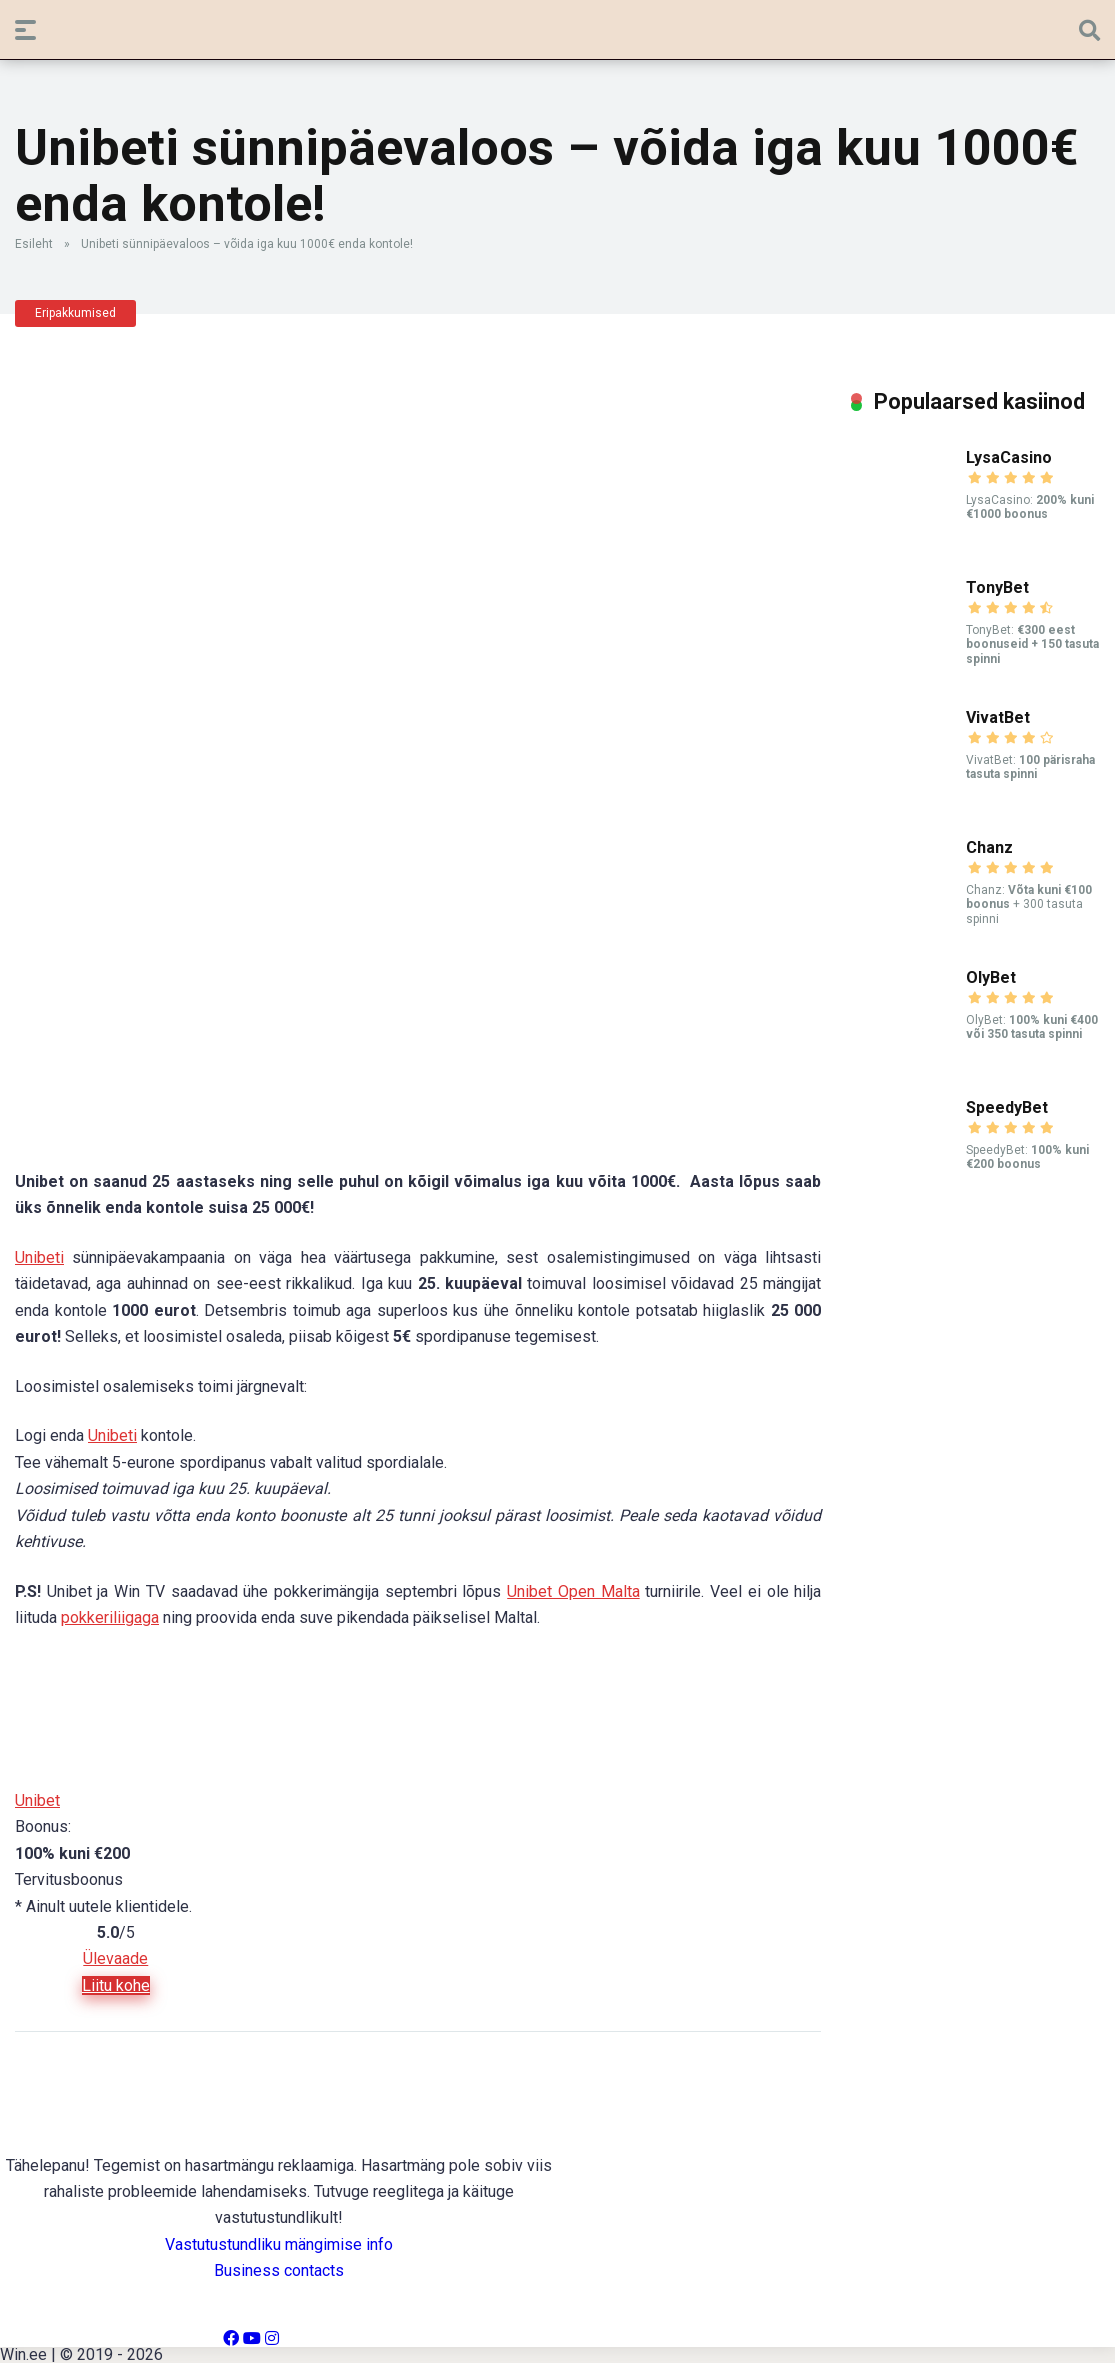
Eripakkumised (75, 313)
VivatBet (998, 717)
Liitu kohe (116, 1985)
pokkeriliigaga (110, 1617)
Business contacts (279, 2270)
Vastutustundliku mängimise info (279, 2244)
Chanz (989, 847)
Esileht (34, 244)
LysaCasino (1009, 457)
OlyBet (991, 977)
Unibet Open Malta (573, 1591)
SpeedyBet (1007, 1107)
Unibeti (39, 1257)
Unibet (37, 1800)
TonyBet (997, 587)
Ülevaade (115, 1958)
